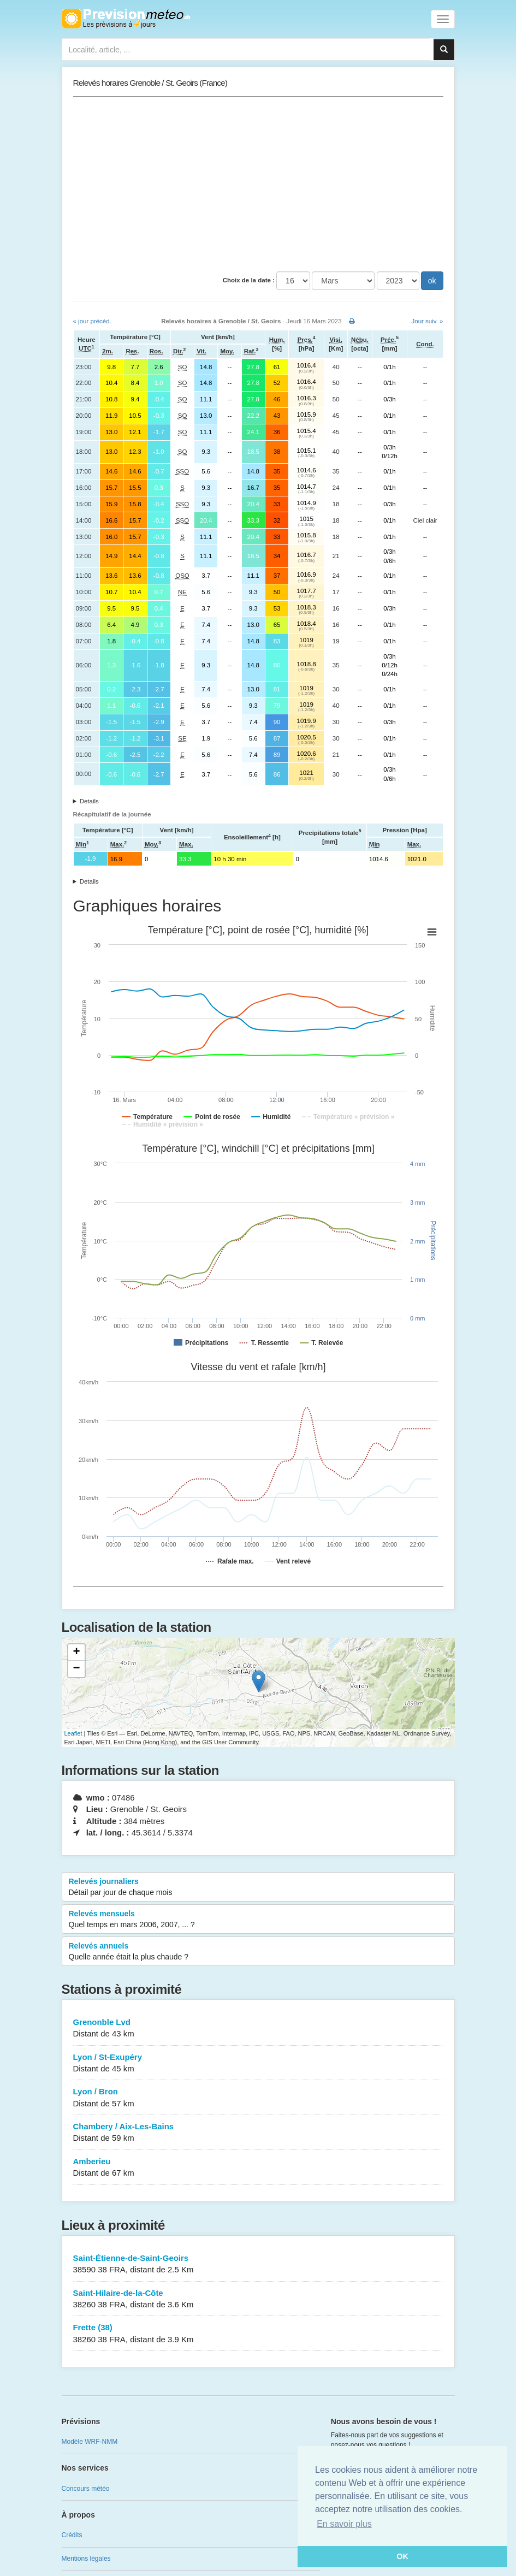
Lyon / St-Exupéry (258, 2063)
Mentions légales (86, 2558)
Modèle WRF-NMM (90, 2441)
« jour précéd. (92, 321)
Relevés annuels (258, 1951)
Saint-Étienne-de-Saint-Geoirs (258, 2264)
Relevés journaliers (258, 1887)
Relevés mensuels (258, 1919)
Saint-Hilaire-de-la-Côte (258, 2299)
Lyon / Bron (258, 2098)
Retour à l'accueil (126, 18)
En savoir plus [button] (344, 2523)
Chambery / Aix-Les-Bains (258, 2133)
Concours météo (86, 2488)
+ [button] (76, 1652)
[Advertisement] (258, 184)
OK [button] (402, 2556)
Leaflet (73, 1733)
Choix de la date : (249, 280)
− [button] (76, 1669)
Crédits (72, 2535)
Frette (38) (258, 2334)
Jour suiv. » (427, 321)
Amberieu (258, 2168)
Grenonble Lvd (258, 2028)
